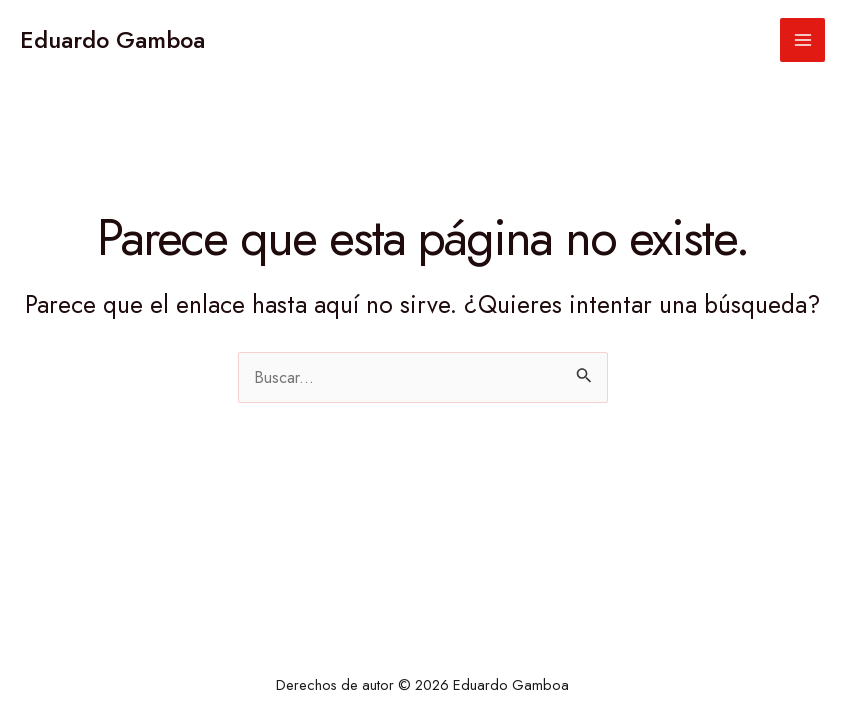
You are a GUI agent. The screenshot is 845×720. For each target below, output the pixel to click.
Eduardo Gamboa (112, 40)
